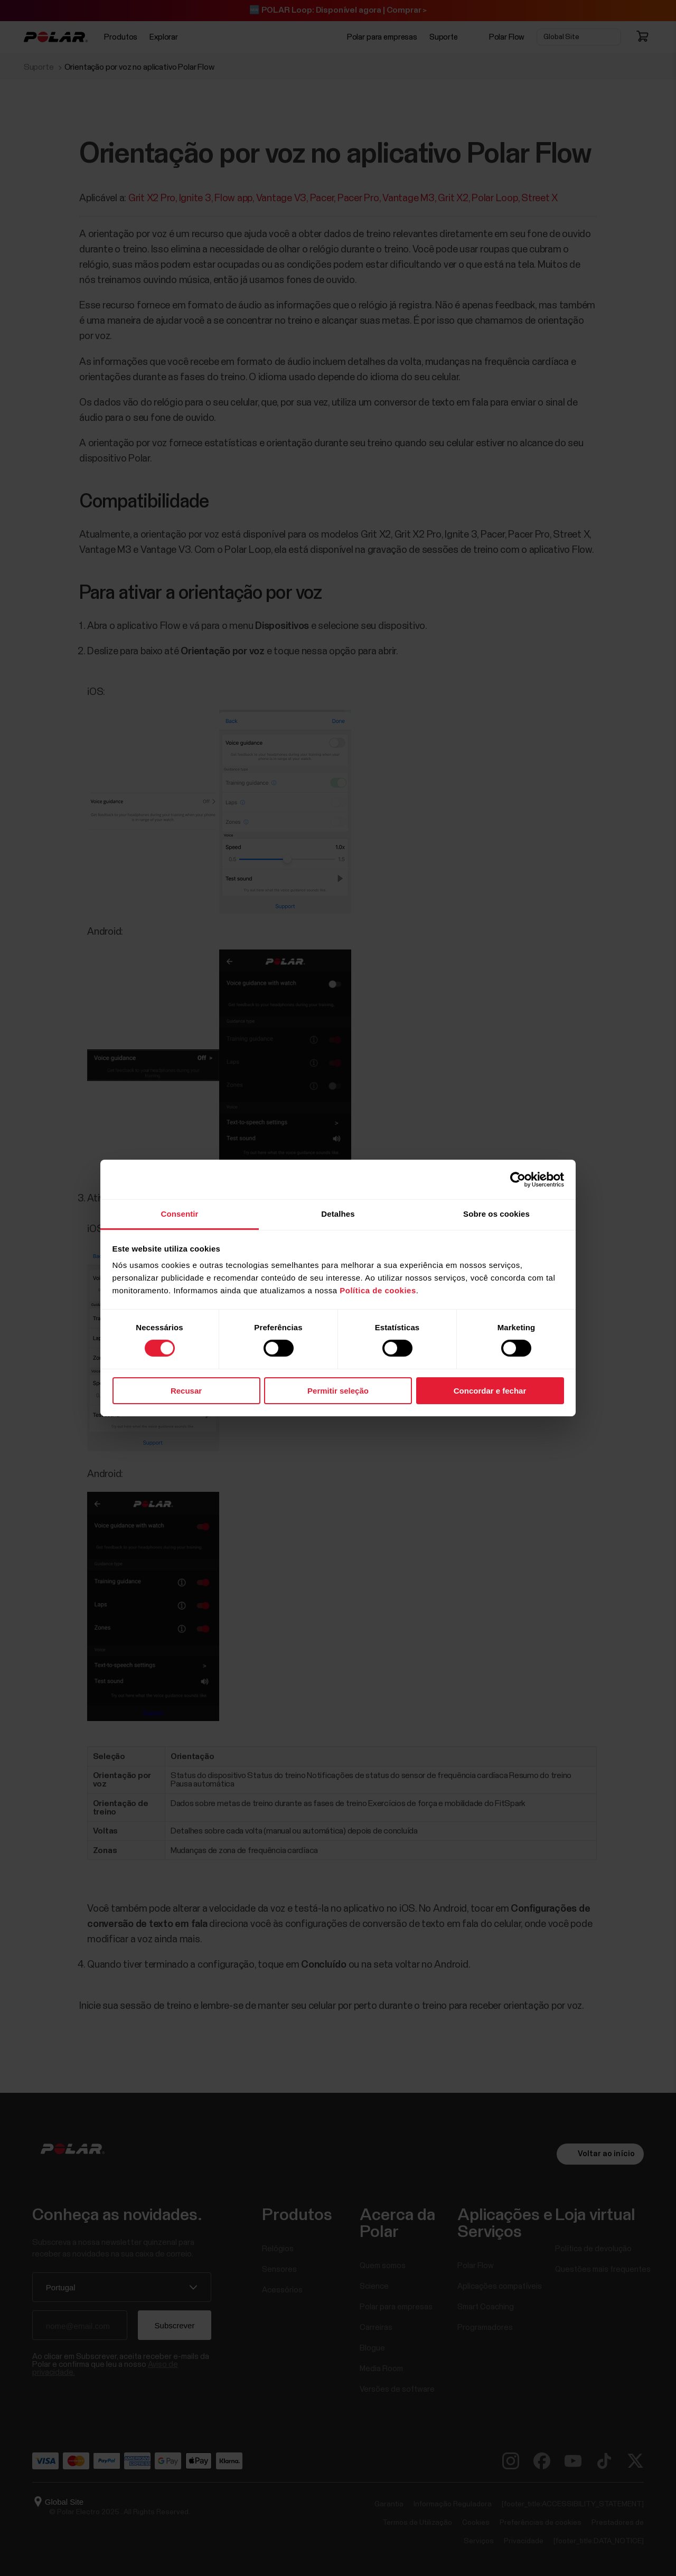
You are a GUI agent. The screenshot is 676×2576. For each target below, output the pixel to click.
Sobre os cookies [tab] (496, 1213)
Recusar (186, 1390)
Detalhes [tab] (337, 1213)
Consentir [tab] (180, 1213)
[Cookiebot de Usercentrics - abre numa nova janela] (518, 1179)
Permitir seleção (338, 1390)
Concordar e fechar (490, 1390)
